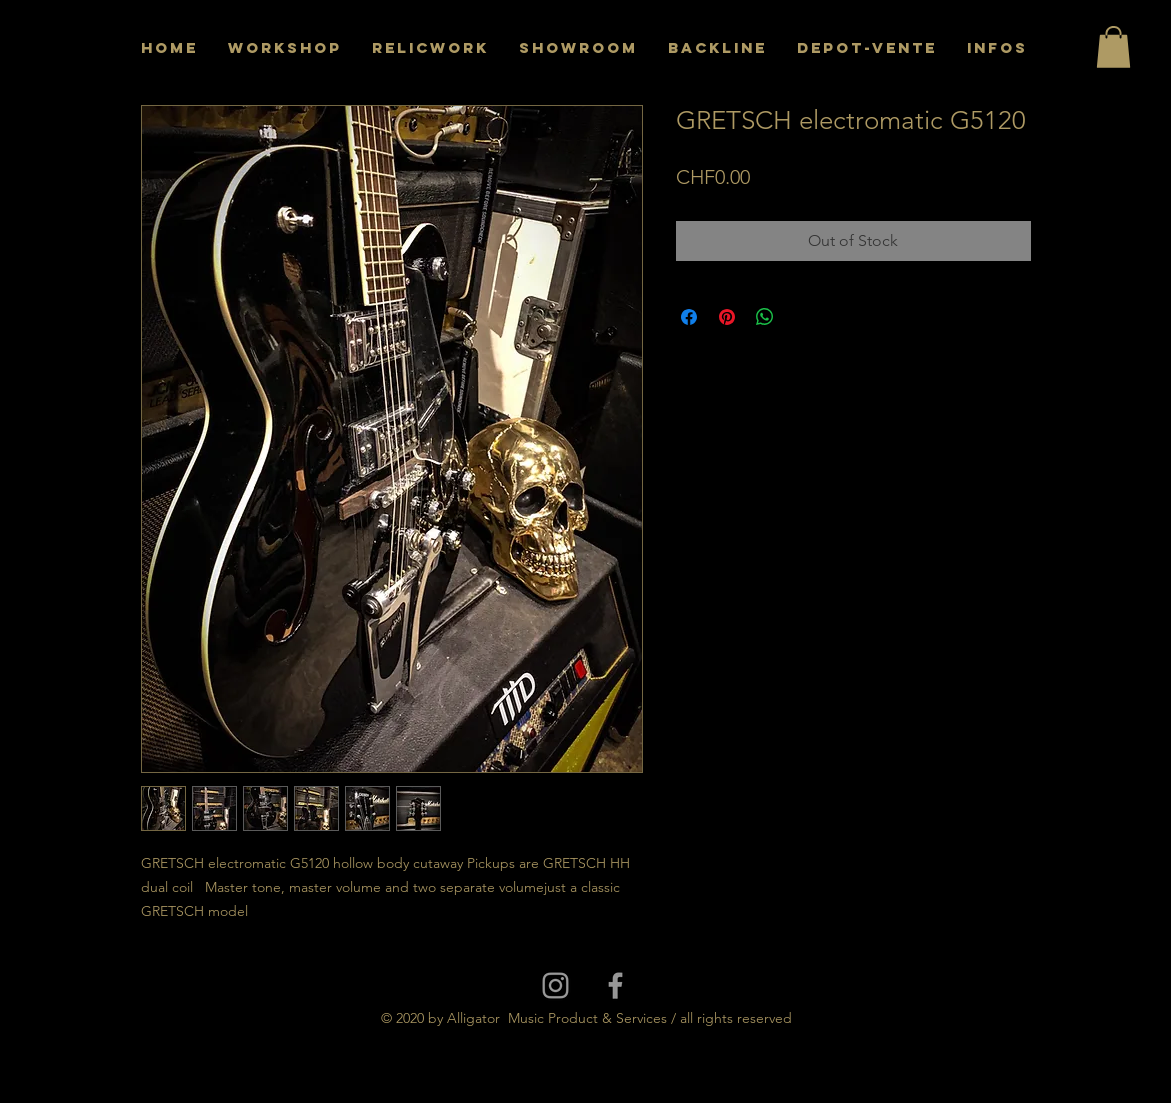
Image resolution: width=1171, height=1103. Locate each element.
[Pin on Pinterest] (727, 317)
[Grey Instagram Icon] (555, 985)
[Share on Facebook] (689, 317)
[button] (1113, 47)
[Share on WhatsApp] (765, 317)
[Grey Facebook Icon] (615, 985)
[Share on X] (803, 317)
